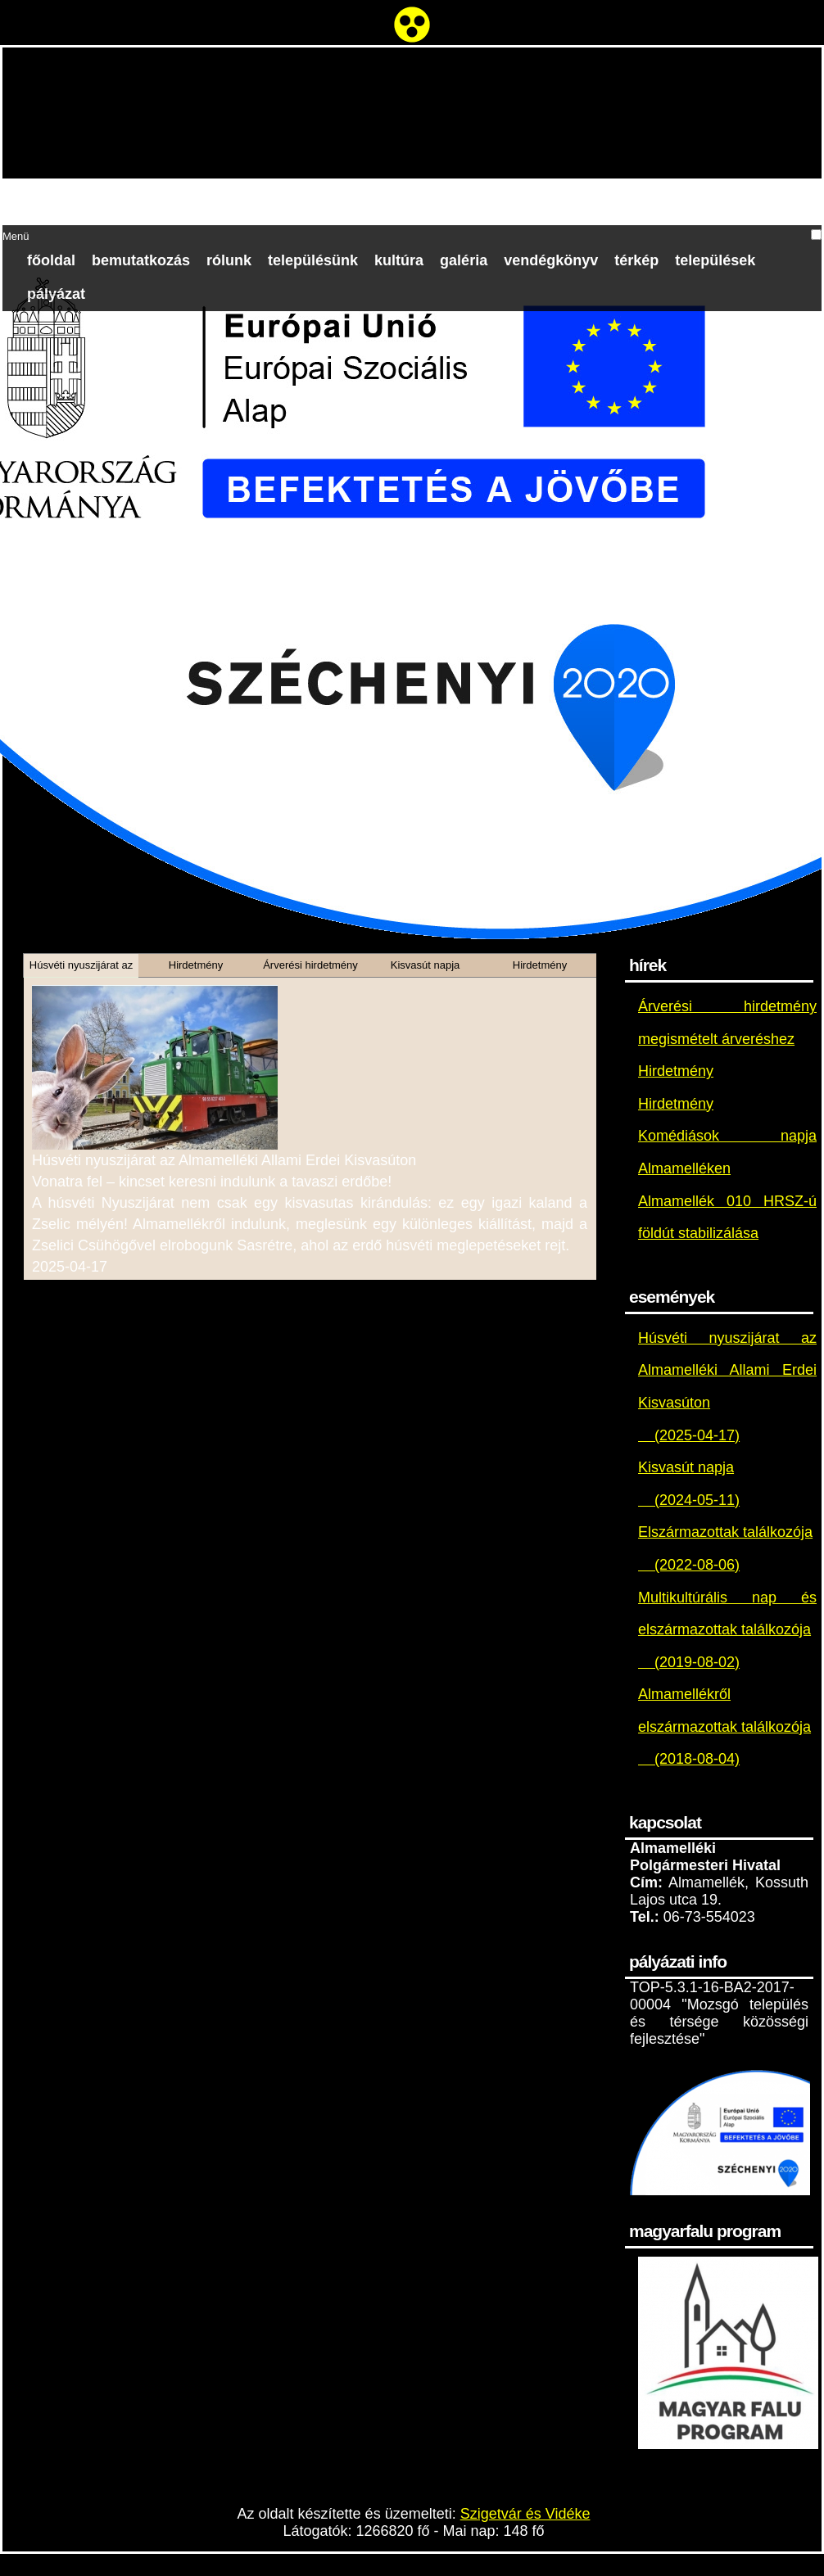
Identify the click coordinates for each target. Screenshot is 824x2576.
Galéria (463, 260)
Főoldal (51, 260)
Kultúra (398, 260)
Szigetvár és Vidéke (525, 2514)
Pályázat (56, 294)
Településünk (313, 260)
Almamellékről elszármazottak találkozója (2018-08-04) (724, 1726)
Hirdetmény (675, 1071)
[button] (816, 234)
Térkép (636, 260)
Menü (15, 236)
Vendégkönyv (551, 260)
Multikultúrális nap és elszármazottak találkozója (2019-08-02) (727, 1629)
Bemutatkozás (141, 260)
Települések (715, 260)
